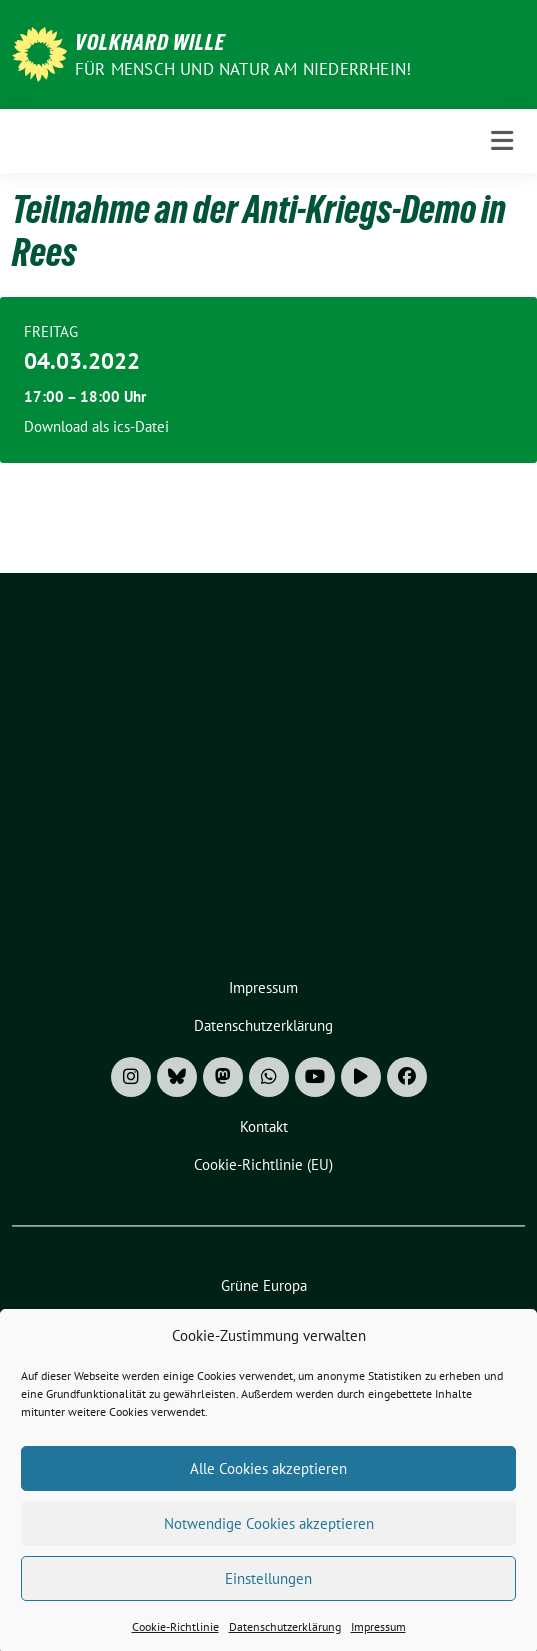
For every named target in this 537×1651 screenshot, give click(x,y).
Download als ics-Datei (96, 426)
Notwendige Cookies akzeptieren (269, 1536)
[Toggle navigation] (502, 141)
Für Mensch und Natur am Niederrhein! (243, 69)
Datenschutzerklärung (285, 1640)
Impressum (378, 1640)
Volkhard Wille (150, 42)
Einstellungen (268, 1591)
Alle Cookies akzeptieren (268, 1481)
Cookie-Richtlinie (175, 1640)
